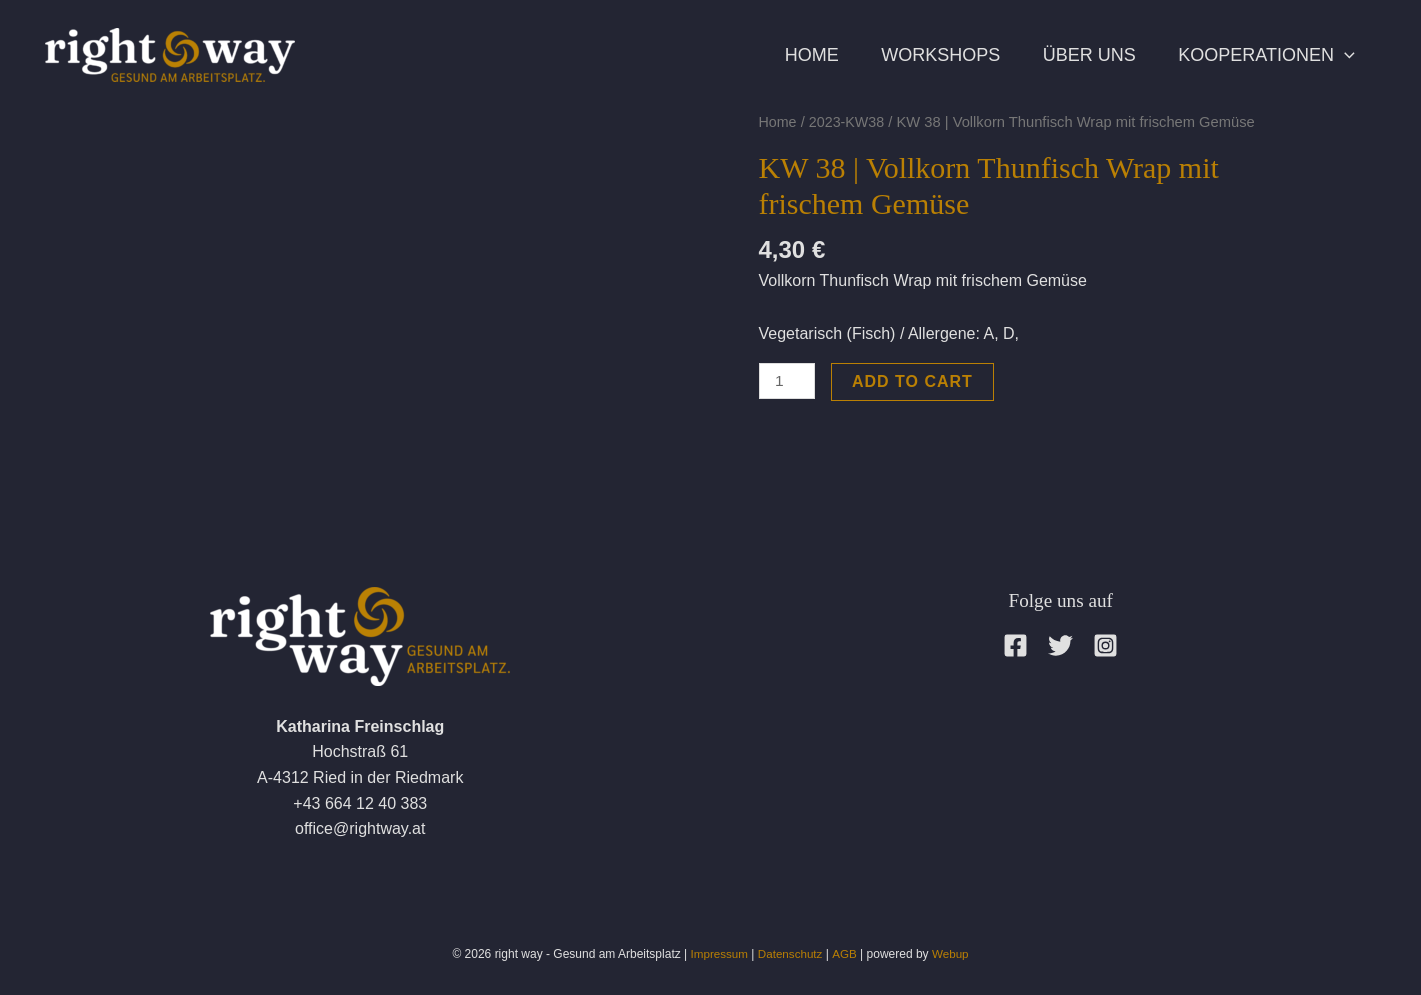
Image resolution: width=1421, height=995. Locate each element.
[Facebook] (1015, 645)
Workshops (921, 55)
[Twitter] (1060, 645)
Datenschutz (790, 954)
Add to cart (914, 381)
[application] (1340, 55)
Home (785, 55)
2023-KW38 (849, 122)
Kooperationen (1263, 55)
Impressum (717, 954)
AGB (845, 954)
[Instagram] (1105, 645)
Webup (952, 954)
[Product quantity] (788, 381)
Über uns (1077, 55)
